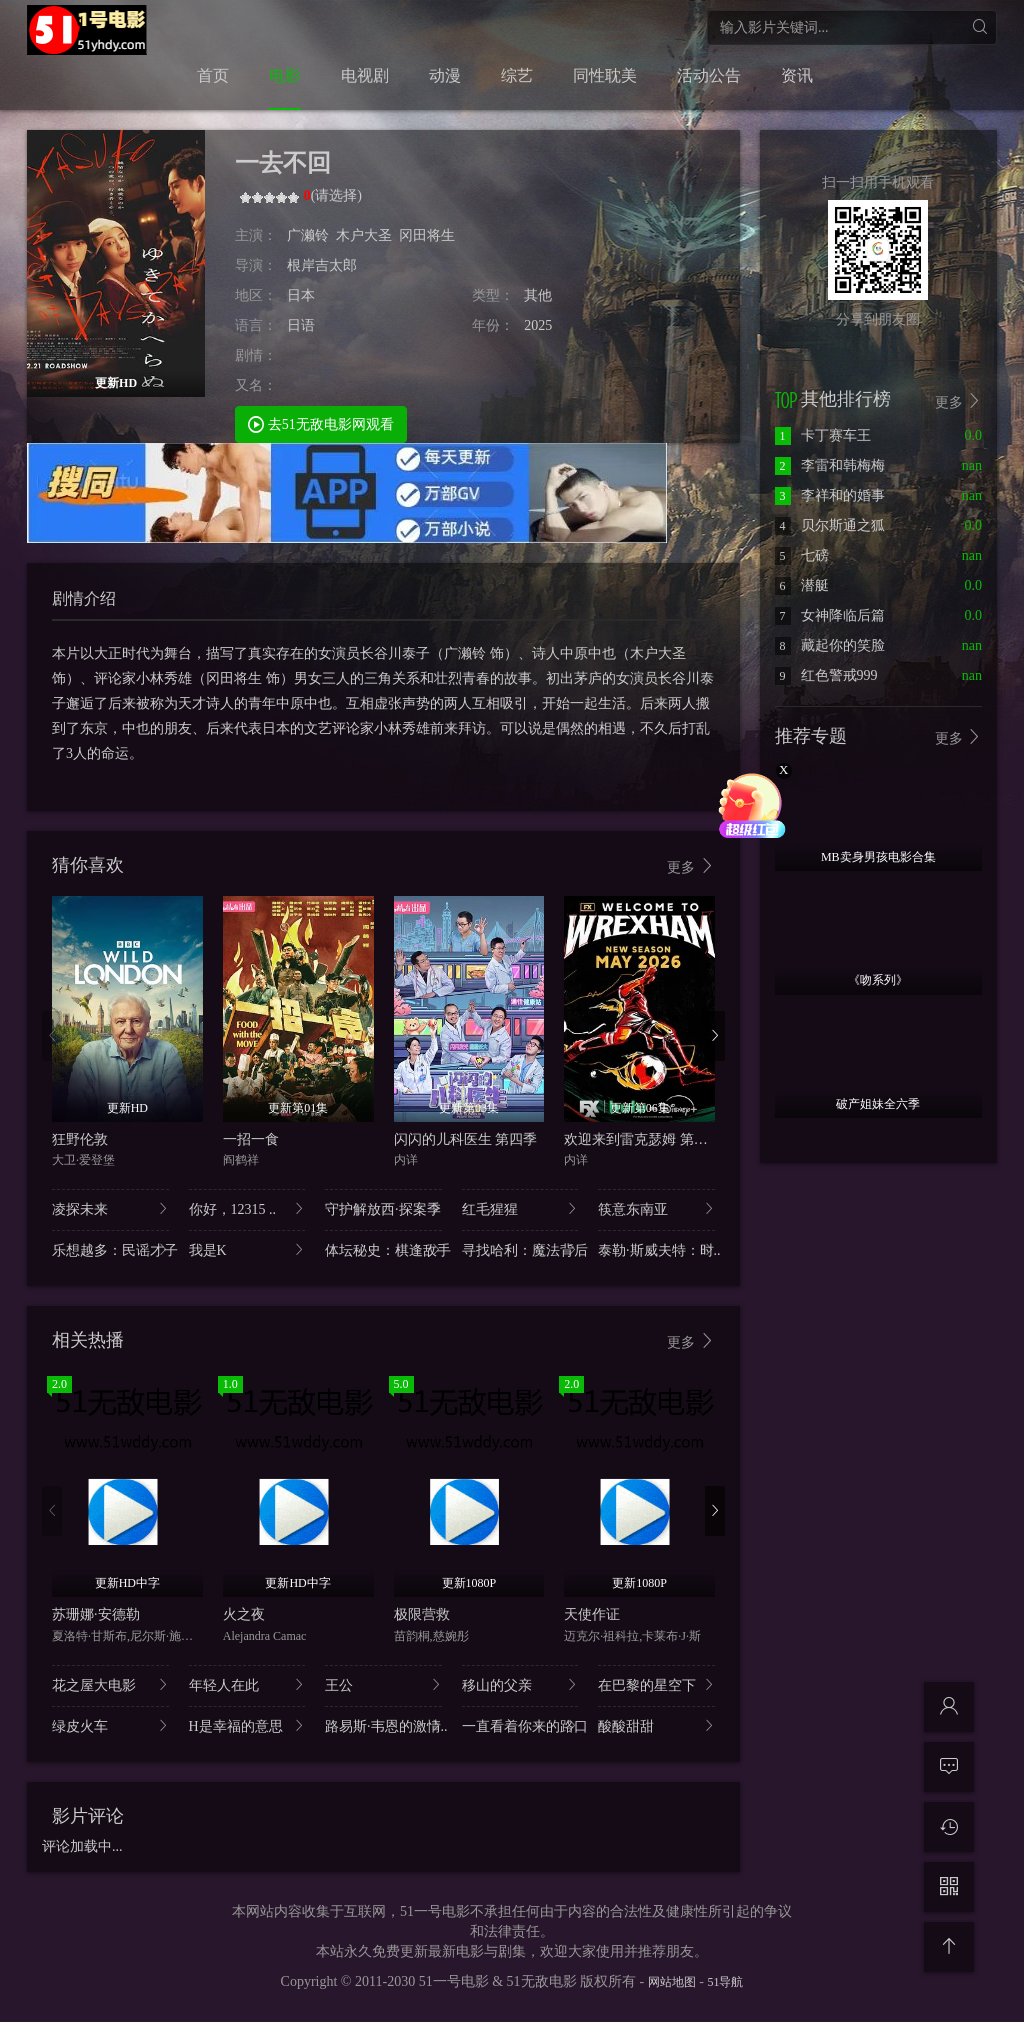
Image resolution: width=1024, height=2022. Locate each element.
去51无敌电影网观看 (321, 423)
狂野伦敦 (80, 1139)
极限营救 (422, 1614)
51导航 (725, 1982)
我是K (247, 1249)
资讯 (797, 75)
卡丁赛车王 (823, 435)
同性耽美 (605, 75)
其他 (538, 295)
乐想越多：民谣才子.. (110, 1249)
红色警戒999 (826, 675)
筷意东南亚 (656, 1208)
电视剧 (365, 75)
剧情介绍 (84, 598)
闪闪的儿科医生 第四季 (466, 1139)
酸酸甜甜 (656, 1725)
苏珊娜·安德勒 (96, 1614)
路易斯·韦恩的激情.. (383, 1725)
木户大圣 (364, 235)
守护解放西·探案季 (383, 1208)
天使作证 (592, 1614)
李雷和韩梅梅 (830, 465)
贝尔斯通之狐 (830, 525)
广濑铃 (308, 235)
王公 (383, 1684)
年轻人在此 (247, 1684)
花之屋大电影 (110, 1684)
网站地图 (672, 1982)
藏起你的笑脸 (830, 645)
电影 (285, 75)
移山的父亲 (520, 1684)
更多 (691, 866)
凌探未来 (110, 1208)
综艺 (517, 75)
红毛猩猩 (520, 1208)
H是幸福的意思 (247, 1725)
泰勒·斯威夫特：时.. (656, 1249)
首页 (213, 75)
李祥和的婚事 (830, 495)
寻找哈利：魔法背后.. (520, 1249)
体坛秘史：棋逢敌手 (383, 1249)
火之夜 (244, 1614)
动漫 (445, 75)
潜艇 (802, 585)
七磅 (802, 555)
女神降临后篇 (830, 615)
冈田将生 (427, 235)
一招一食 (251, 1139)
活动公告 (709, 75)
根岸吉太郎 (322, 265)
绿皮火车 (110, 1725)
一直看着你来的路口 (520, 1725)
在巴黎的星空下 (656, 1684)
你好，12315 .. (247, 1208)
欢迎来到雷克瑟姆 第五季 (643, 1139)
